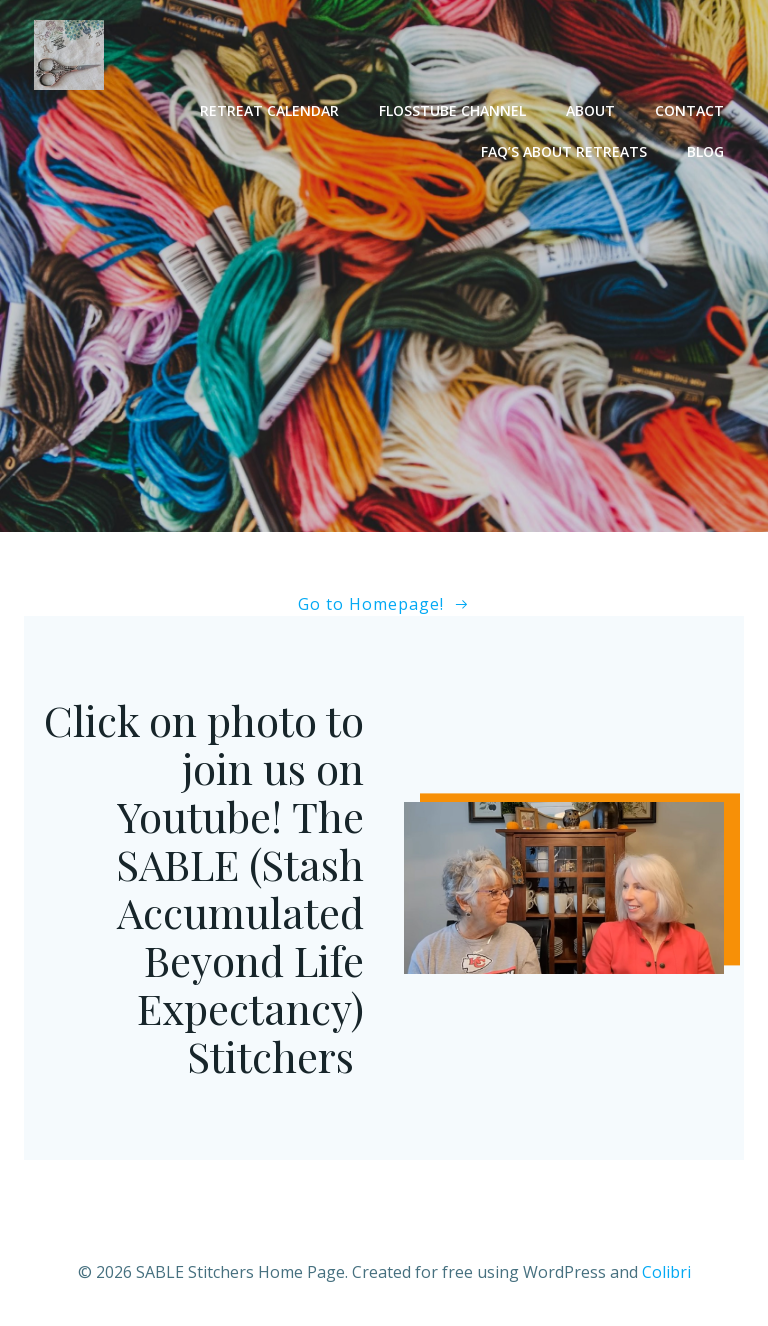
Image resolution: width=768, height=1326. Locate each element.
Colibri (666, 1272)
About (590, 110)
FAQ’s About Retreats (564, 151)
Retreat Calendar (269, 110)
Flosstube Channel (452, 110)
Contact (689, 110)
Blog (705, 151)
